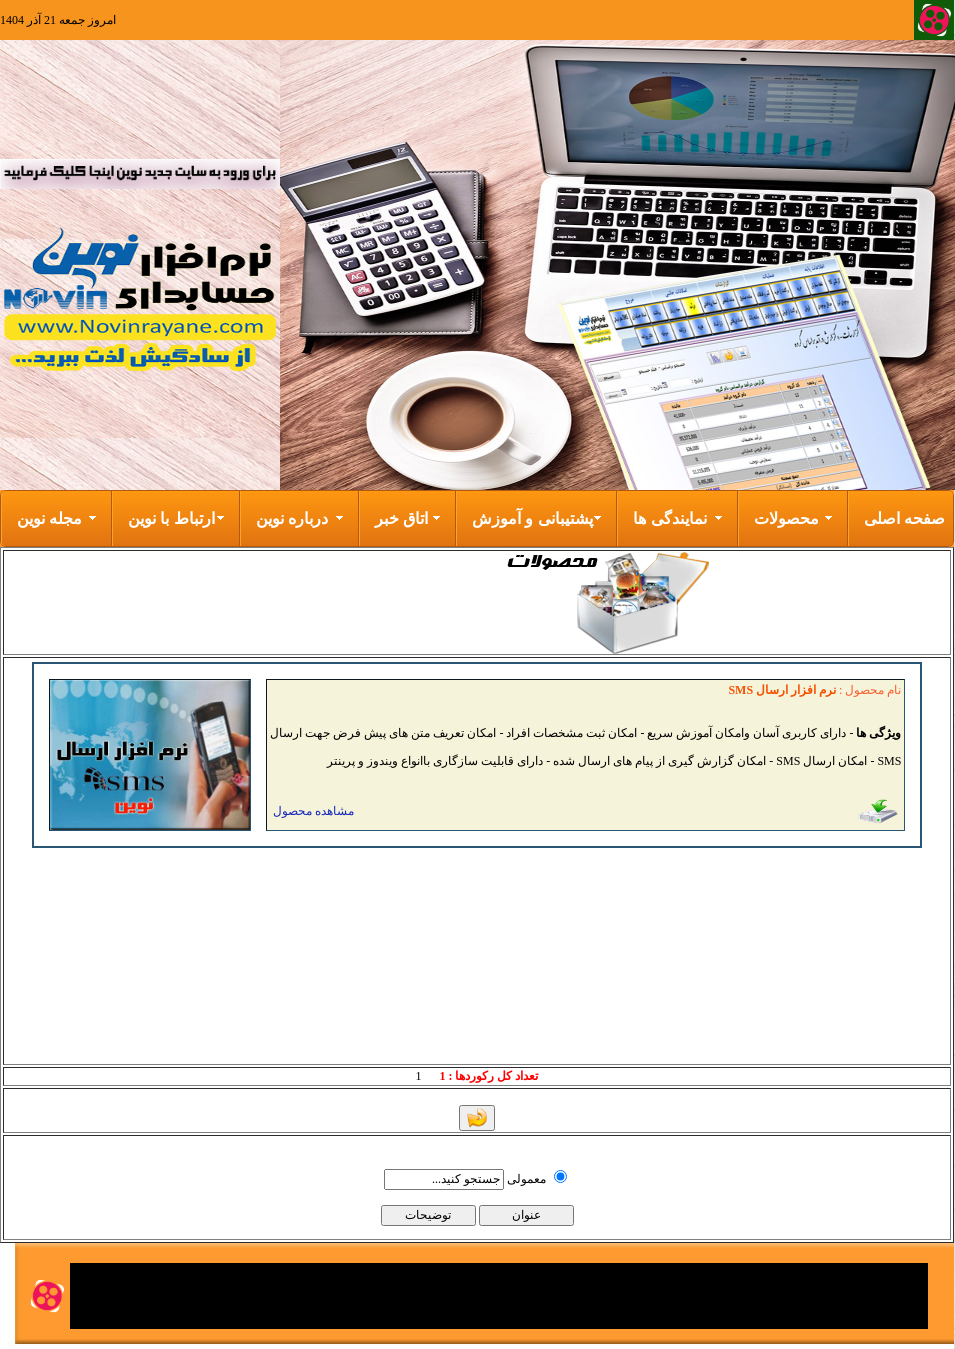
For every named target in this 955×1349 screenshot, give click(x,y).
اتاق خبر (401, 518)
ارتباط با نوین (171, 518)
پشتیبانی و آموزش (532, 518)
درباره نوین (292, 518)
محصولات (786, 518)
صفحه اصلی (904, 518)
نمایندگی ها (669, 518)
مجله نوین (49, 518)
